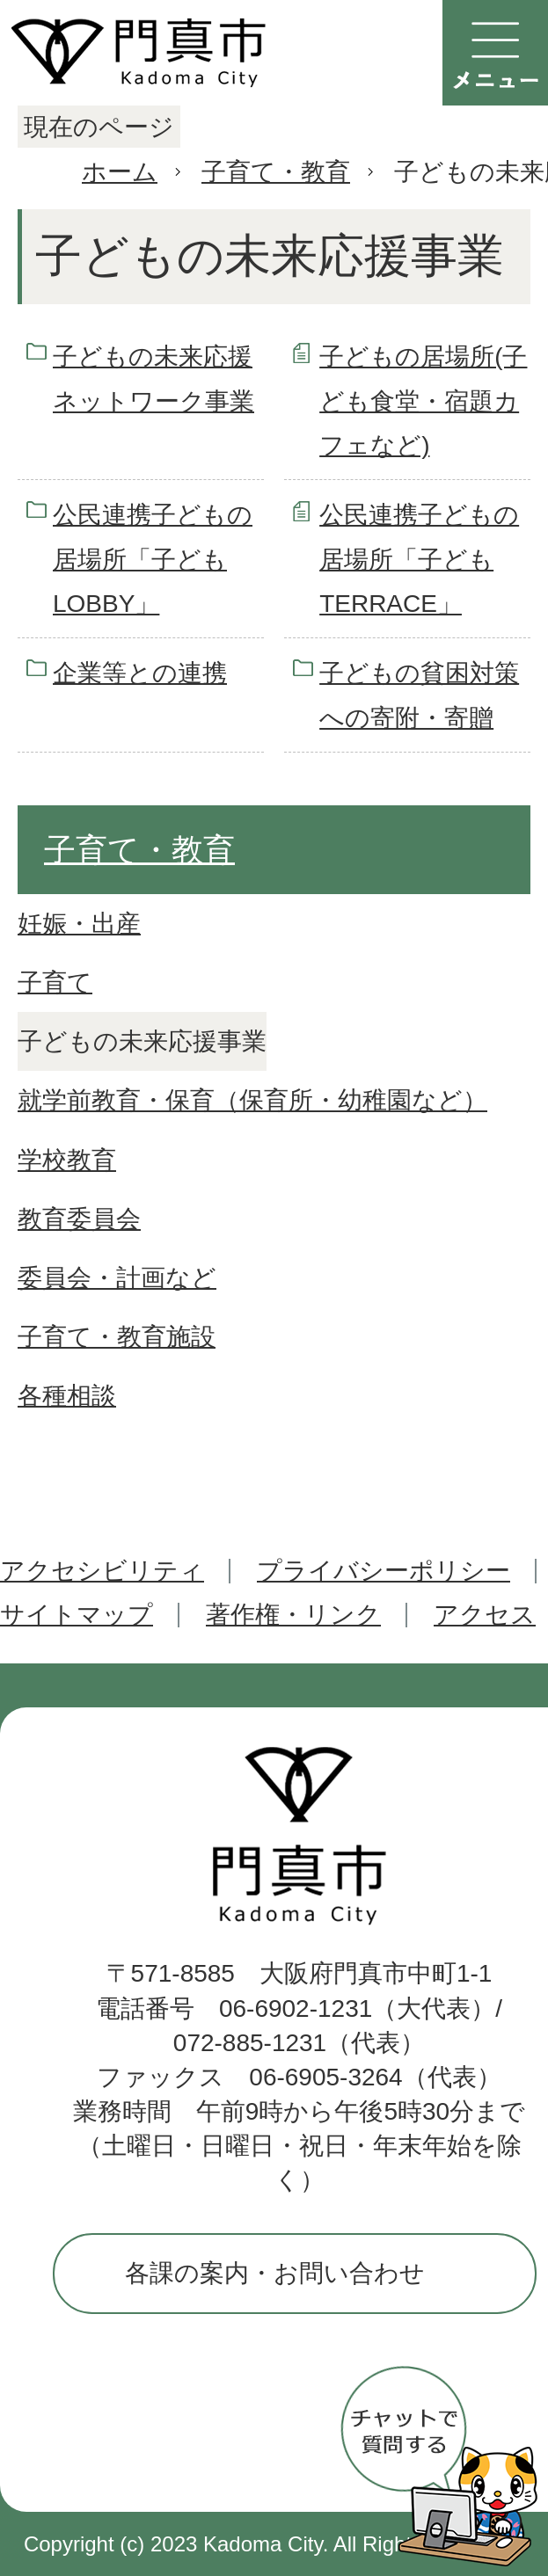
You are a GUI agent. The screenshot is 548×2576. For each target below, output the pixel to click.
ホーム (119, 172)
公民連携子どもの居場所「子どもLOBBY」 (152, 559)
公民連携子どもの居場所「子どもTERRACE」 (419, 559)
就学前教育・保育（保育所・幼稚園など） (252, 1100)
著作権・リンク (293, 1614)
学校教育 (67, 1160)
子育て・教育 (275, 172)
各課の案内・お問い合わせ (275, 2273)
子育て (55, 982)
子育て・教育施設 (117, 1336)
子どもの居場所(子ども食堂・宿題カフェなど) (423, 401)
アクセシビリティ (102, 1570)
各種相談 (67, 1395)
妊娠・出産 (79, 923)
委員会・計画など (117, 1278)
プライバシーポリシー (383, 1570)
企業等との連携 (140, 673)
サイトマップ (76, 1614)
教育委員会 (79, 1219)
